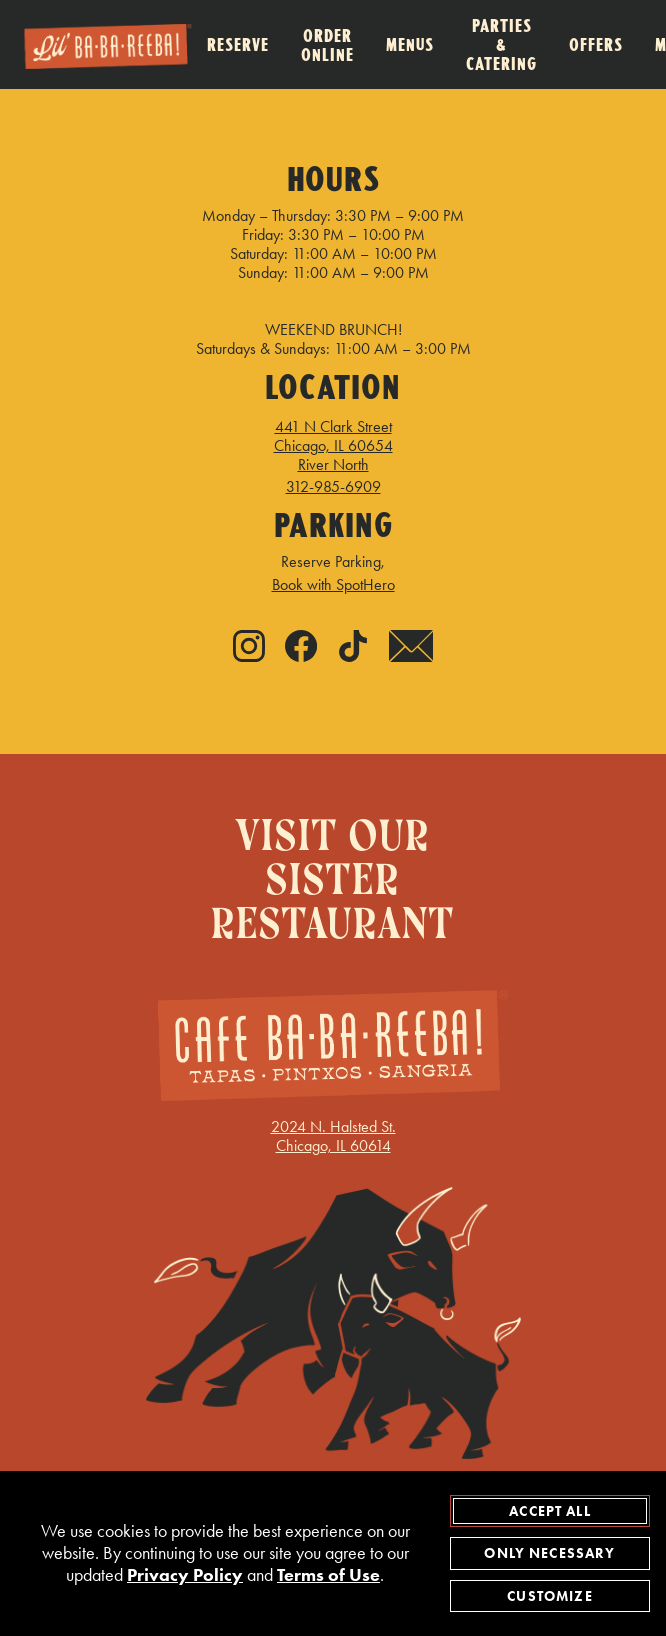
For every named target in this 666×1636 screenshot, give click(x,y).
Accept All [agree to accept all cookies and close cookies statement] (550, 1511)
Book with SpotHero (333, 584)
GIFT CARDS (124, 1211)
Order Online (327, 45)
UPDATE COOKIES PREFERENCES (187, 1176)
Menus (410, 44)
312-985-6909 (333, 486)
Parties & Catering (501, 44)
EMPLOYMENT (385, 1211)
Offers (596, 44)
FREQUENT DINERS (525, 1176)
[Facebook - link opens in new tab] (301, 648)
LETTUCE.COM (379, 1176)
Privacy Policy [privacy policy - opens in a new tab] (185, 1576)
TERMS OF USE (333, 1246)
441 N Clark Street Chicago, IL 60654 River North (333, 445)
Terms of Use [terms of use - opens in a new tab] (328, 1576)
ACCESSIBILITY (252, 1211)
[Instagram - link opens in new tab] (249, 648)
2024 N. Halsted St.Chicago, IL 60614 (333, 1025)
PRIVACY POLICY (525, 1211)
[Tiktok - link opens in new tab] (353, 648)
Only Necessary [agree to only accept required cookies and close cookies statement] (549, 1553)
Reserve (238, 44)
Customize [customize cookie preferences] (549, 1596)
